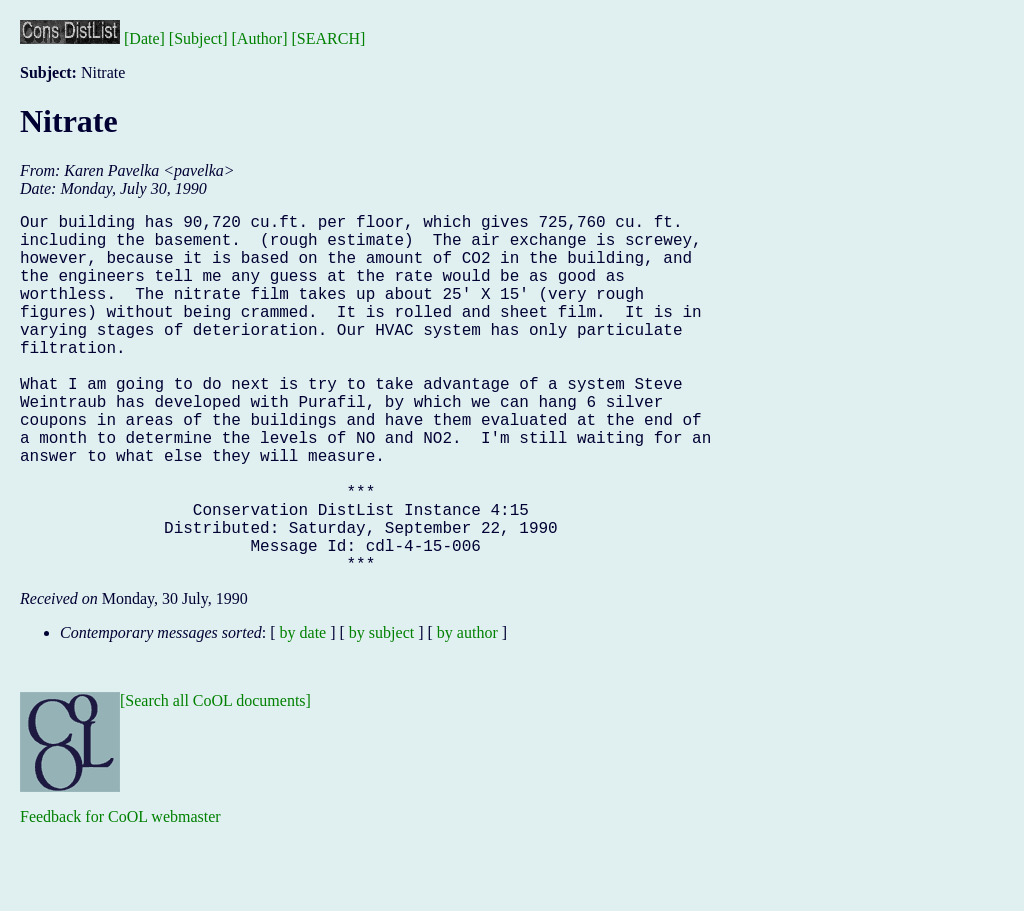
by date (303, 712)
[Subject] (198, 38)
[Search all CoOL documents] (215, 780)
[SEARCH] (329, 38)
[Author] (260, 38)
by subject (381, 712)
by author (467, 712)
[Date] (144, 38)
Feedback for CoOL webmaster (120, 896)
